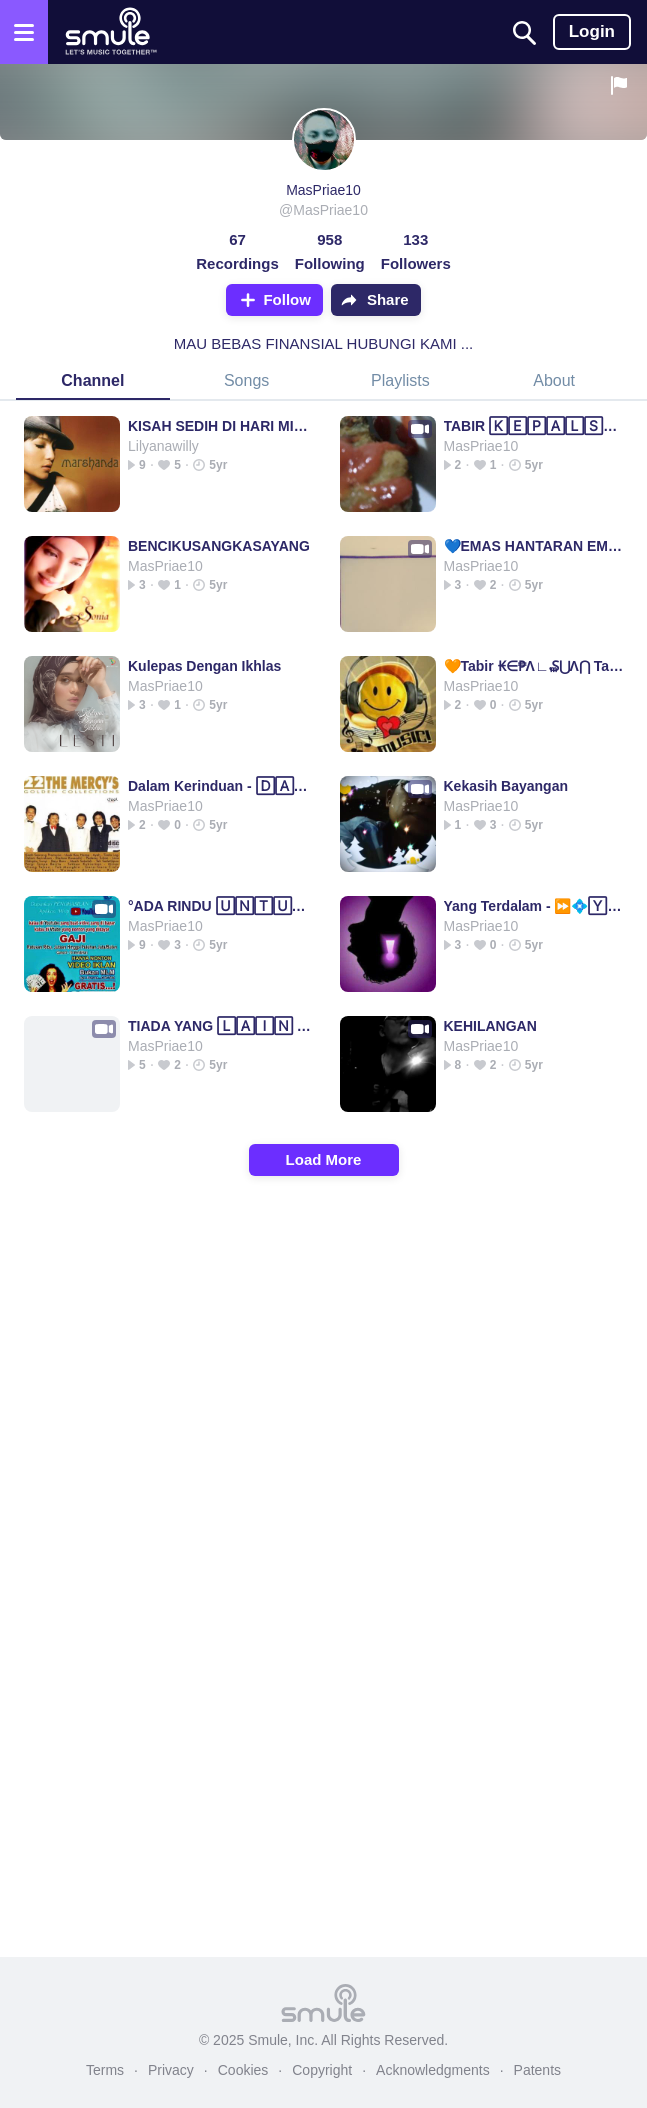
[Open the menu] (24, 32)
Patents (537, 2070)
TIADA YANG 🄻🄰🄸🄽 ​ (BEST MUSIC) (219, 1026)
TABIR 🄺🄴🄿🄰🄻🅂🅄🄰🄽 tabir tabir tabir (535, 426)
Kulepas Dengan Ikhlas (204, 666)
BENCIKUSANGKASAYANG (219, 546)
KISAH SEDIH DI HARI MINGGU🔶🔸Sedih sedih (219, 426)
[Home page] (110, 32)
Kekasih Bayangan (506, 786)
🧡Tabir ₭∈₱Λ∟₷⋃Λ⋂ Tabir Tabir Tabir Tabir (535, 666)
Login (592, 31)
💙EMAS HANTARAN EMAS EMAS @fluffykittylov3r (535, 546)
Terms (105, 2070)
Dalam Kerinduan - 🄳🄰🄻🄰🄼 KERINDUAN (219, 786)
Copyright (322, 2070)
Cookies (243, 2070)
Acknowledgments (433, 2070)
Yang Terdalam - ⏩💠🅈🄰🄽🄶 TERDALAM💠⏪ (535, 906)
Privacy (171, 2070)
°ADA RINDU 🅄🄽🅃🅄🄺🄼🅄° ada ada (219, 906)
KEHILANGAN (490, 1026)
